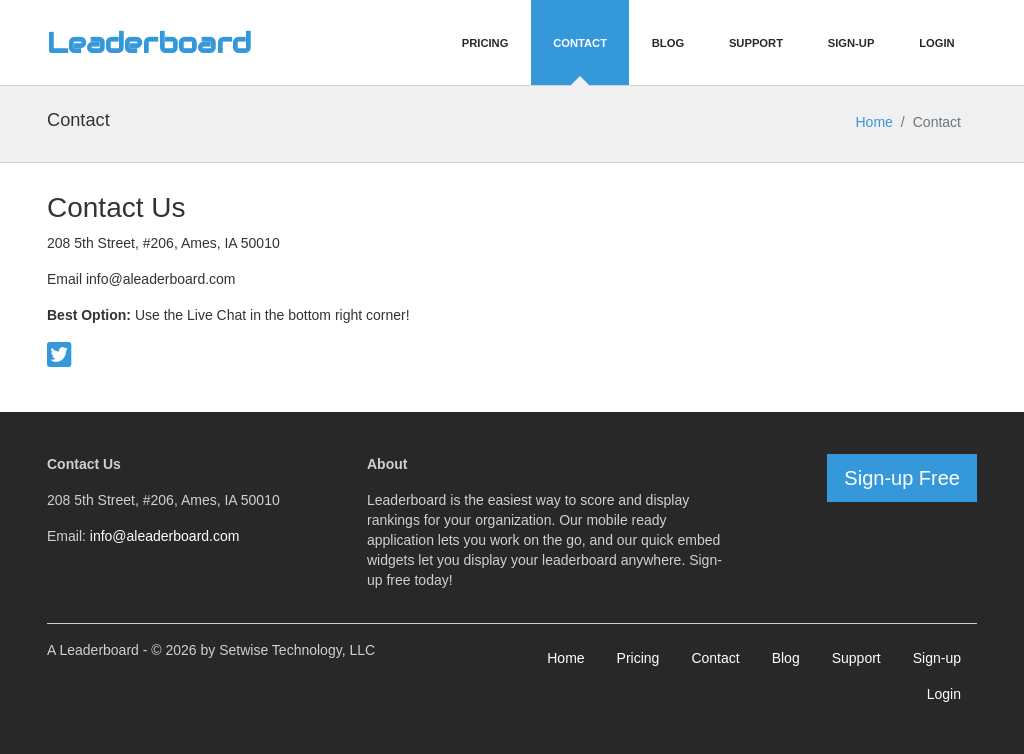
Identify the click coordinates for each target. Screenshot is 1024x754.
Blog (668, 43)
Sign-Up (851, 43)
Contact (580, 43)
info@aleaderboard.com (165, 536)
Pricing (485, 43)
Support (756, 43)
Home (874, 122)
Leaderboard (149, 43)
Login (936, 43)
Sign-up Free (902, 478)
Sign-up (937, 658)
